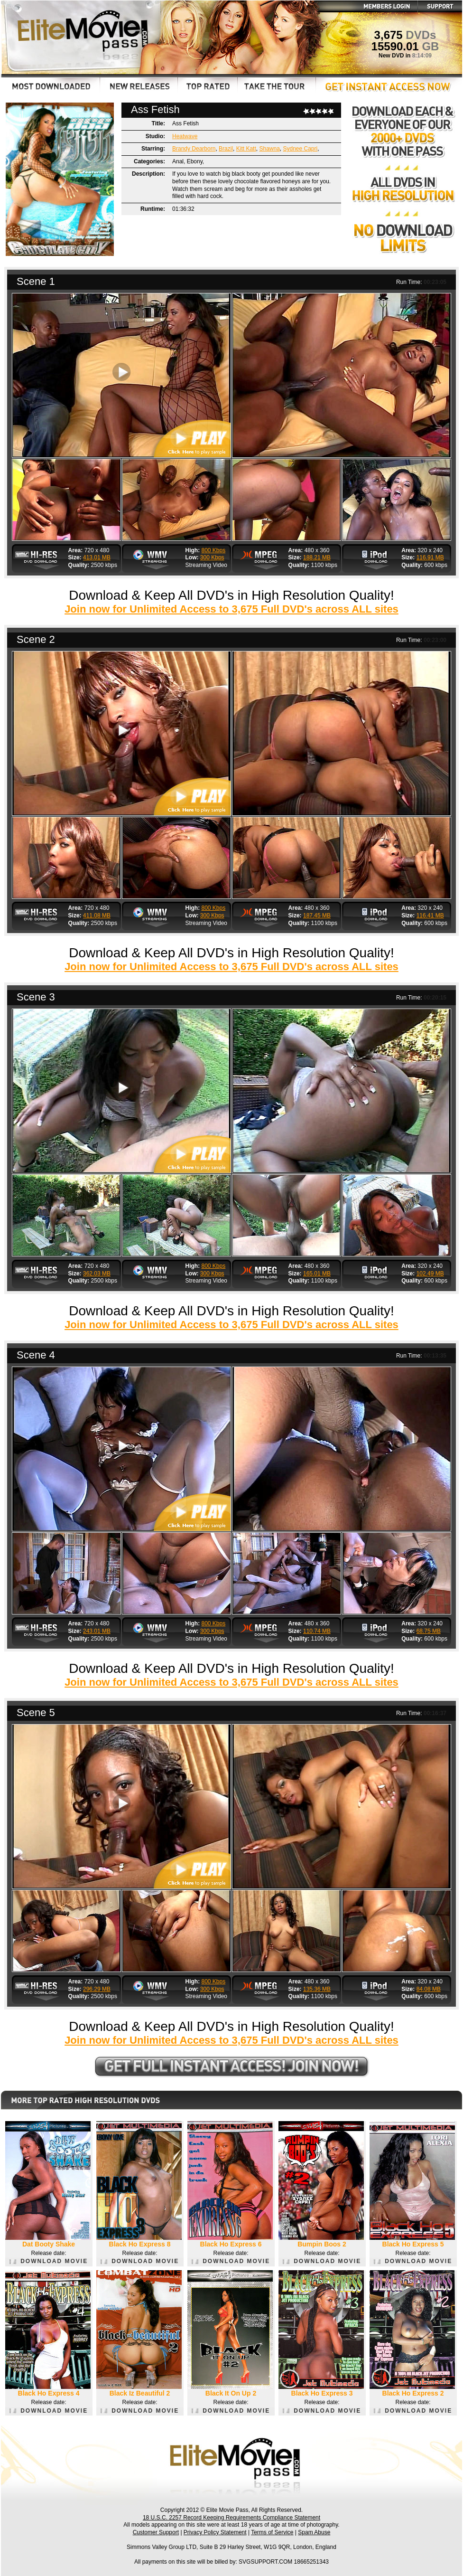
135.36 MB (317, 1989)
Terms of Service (272, 2532)
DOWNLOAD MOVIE (48, 2261)
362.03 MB (97, 1273)
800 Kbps (214, 550)
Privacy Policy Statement (215, 2532)
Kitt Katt (246, 148)
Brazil (226, 148)
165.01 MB (317, 1273)
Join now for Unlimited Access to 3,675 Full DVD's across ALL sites (231, 609)
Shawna (269, 148)
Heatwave (184, 136)
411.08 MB (97, 915)
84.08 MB (429, 1989)
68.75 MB (429, 1631)
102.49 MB (430, 1273)
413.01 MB (97, 557)
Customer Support (156, 2532)
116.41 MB (430, 915)
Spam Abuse (314, 2532)
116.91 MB (430, 557)
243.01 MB (97, 1631)
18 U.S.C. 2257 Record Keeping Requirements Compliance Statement (231, 2517)
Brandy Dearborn (193, 148)
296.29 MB (97, 1989)
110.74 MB (317, 1631)
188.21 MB (317, 557)
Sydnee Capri (300, 148)
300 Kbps (212, 557)
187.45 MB (317, 915)
